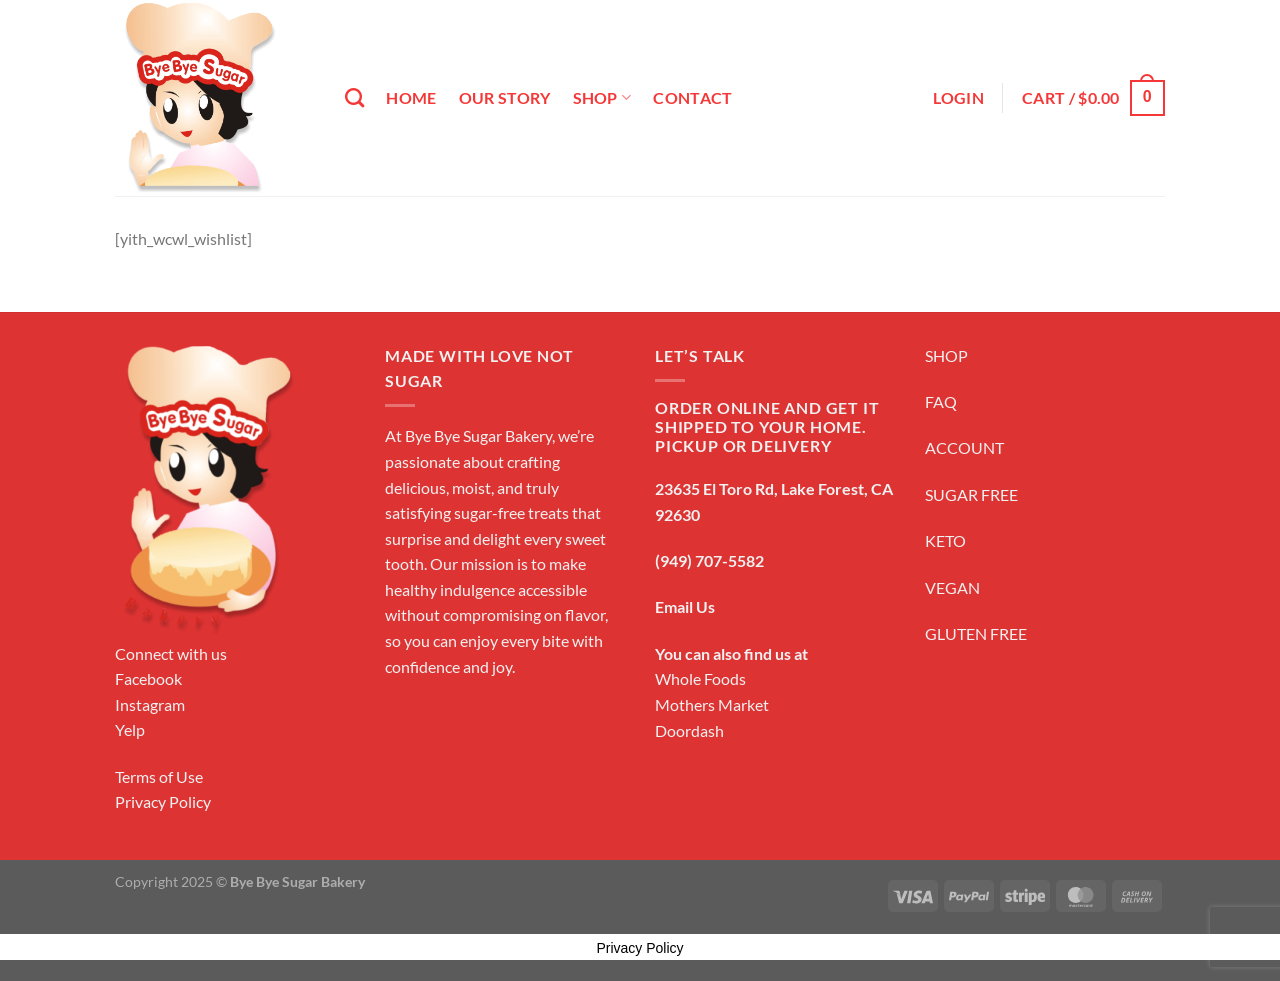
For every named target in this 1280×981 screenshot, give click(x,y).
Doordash (689, 730)
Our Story (505, 97)
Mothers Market (712, 704)
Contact (692, 97)
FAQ (941, 401)
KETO (945, 540)
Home (411, 97)
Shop (602, 98)
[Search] (354, 97)
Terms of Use (159, 776)
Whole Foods (700, 678)
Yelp (130, 729)
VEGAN (952, 587)
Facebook (148, 678)
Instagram (150, 704)
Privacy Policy (163, 801)
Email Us (685, 606)
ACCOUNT (964, 447)
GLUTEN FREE (976, 633)
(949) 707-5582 (709, 560)
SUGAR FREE (971, 494)
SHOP (946, 355)
